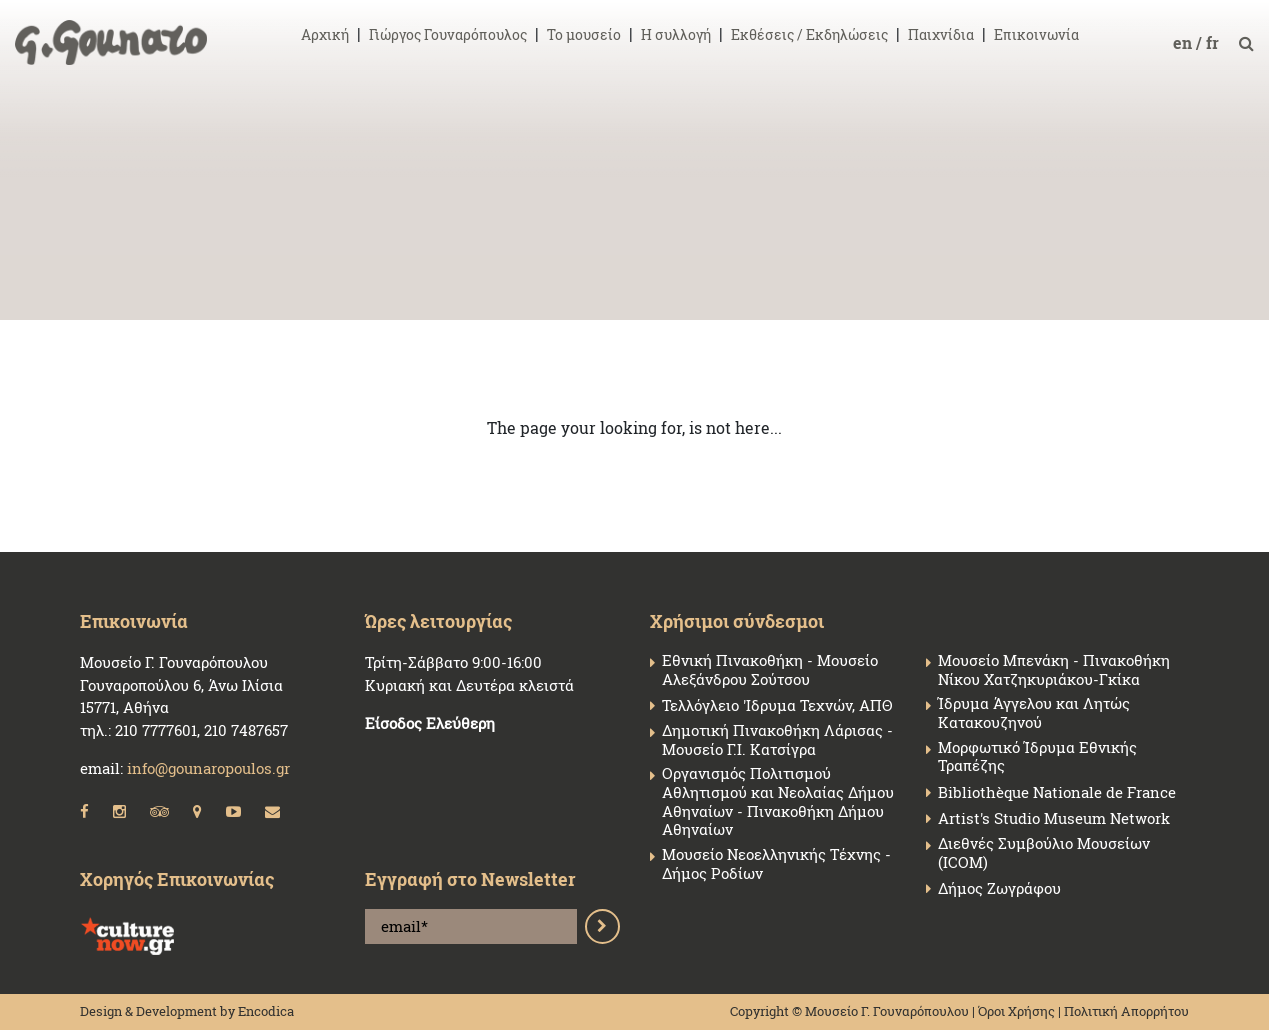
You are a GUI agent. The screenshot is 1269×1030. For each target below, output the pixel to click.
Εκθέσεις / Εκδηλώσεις (809, 34)
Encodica (266, 1011)
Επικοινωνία (1036, 34)
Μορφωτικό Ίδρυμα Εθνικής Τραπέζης (1037, 757)
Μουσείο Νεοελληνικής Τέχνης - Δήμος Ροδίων (776, 864)
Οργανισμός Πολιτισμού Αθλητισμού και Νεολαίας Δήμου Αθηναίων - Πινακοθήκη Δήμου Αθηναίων (778, 801)
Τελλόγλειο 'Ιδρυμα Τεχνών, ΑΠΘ (777, 705)
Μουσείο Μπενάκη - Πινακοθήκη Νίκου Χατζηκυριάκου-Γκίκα (1054, 670)
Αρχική (325, 34)
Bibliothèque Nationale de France (1057, 792)
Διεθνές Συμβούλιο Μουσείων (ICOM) (1044, 853)
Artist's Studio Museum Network (1054, 818)
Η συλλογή (676, 34)
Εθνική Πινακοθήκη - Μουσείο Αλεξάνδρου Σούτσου (770, 670)
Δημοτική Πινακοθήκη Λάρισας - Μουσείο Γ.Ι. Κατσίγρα (777, 740)
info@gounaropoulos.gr (208, 768)
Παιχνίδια (941, 34)
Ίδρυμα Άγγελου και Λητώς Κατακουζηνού (1034, 713)
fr (1214, 42)
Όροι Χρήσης (1016, 1011)
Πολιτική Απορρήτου (1126, 1011)
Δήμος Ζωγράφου (999, 888)
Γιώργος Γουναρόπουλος (448, 34)
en (1184, 42)
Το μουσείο (584, 34)
